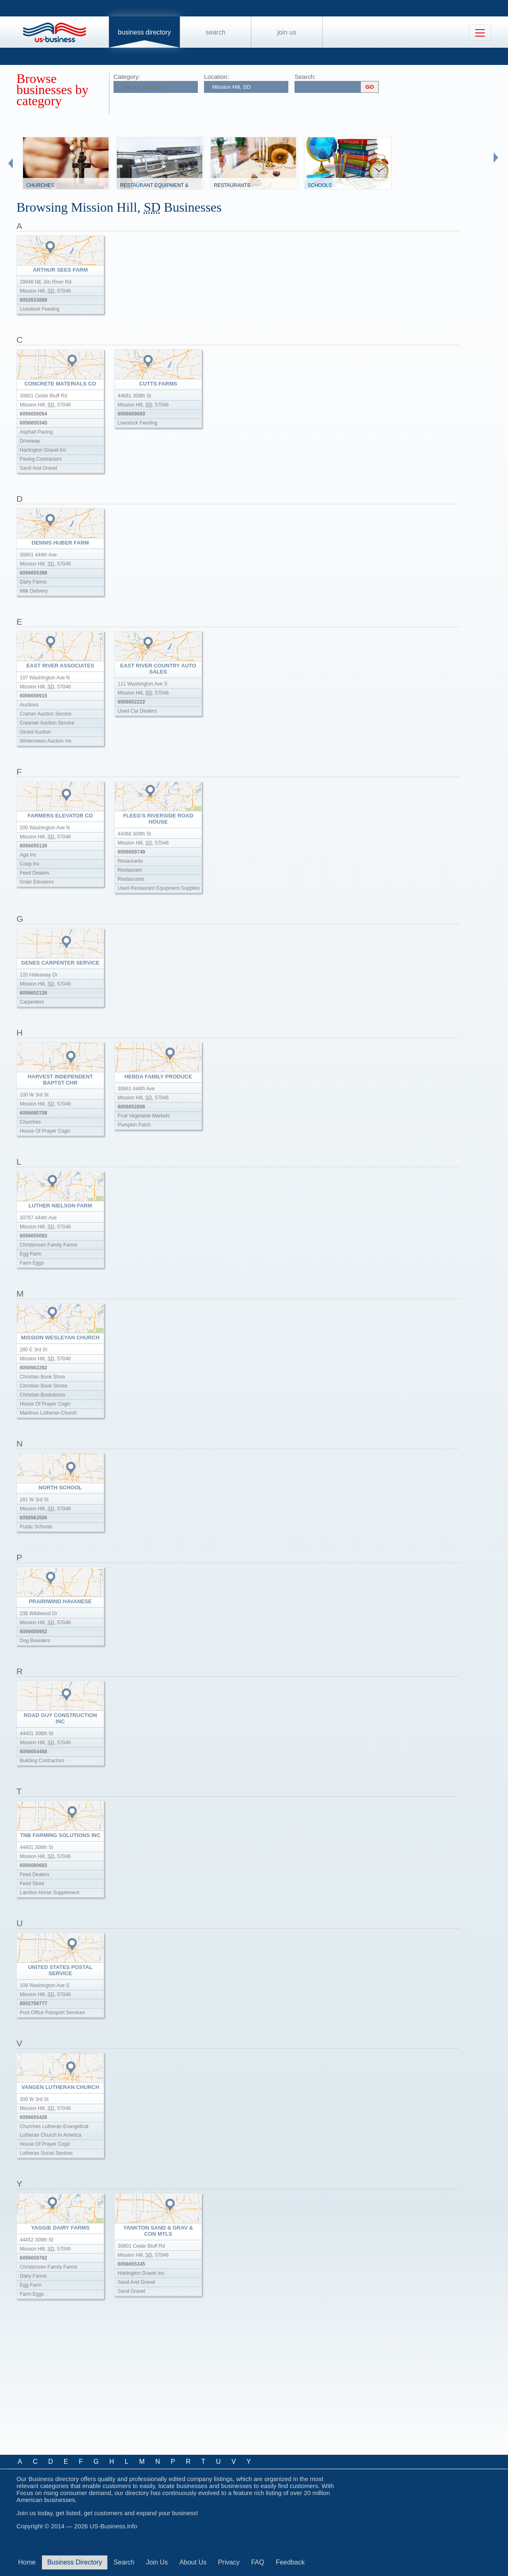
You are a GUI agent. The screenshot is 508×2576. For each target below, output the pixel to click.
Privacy (228, 2562)
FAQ (257, 2562)
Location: (216, 76)
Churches (40, 185)
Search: (305, 76)
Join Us (286, 32)
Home (27, 2562)
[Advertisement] (163, 2386)
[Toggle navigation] (480, 33)
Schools (320, 185)
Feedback (290, 2562)
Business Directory (144, 32)
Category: (127, 76)
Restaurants (232, 185)
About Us (192, 2562)
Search (215, 32)
